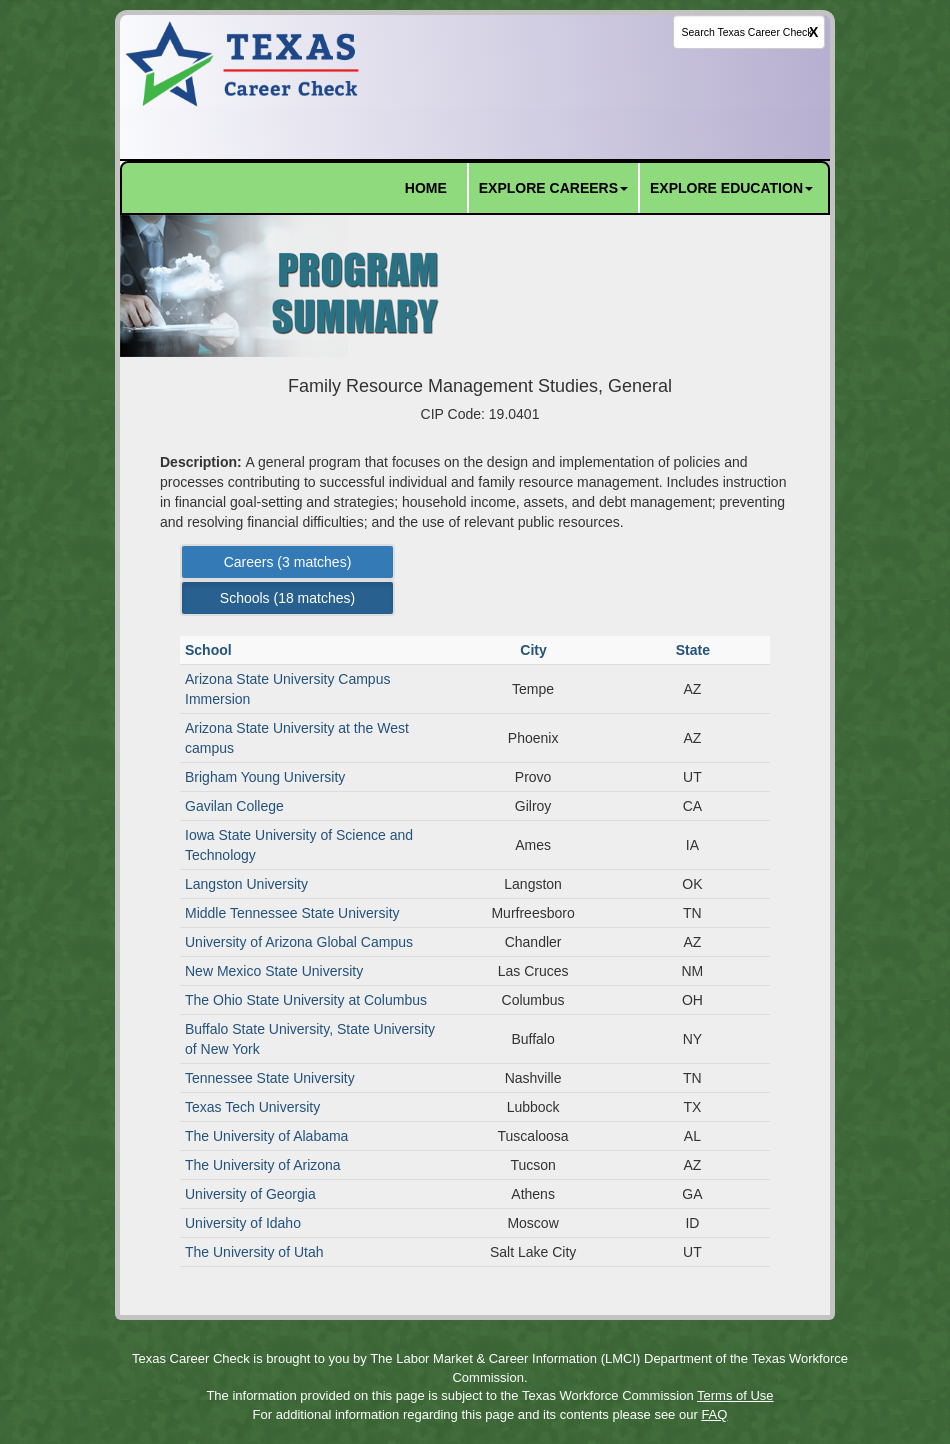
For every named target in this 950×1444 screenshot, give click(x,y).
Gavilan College (234, 806)
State (695, 650)
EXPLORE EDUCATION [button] (731, 188)
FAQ (714, 1414)
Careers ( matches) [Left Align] (288, 562)
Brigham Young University (265, 777)
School (210, 650)
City (535, 650)
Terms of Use (735, 1395)
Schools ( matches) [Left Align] (287, 598)
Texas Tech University (252, 1107)
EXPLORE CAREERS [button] (553, 188)
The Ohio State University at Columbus (306, 1000)
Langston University (246, 884)
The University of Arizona (263, 1165)
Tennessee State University (270, 1078)
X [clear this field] (813, 32)
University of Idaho (243, 1223)
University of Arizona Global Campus (299, 942)
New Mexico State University (274, 971)
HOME (426, 188)
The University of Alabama (266, 1136)
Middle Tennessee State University (292, 913)
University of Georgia (250, 1194)
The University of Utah (254, 1252)
